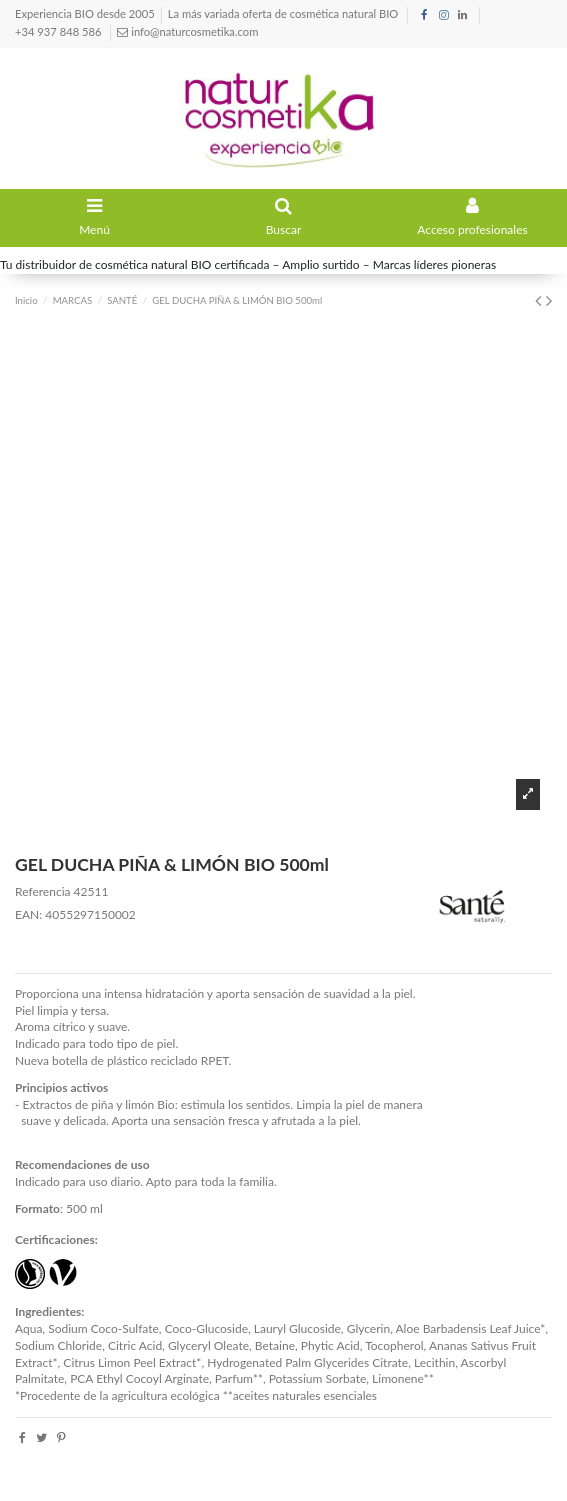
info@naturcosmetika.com (193, 31)
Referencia (42, 891)
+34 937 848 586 (59, 31)
